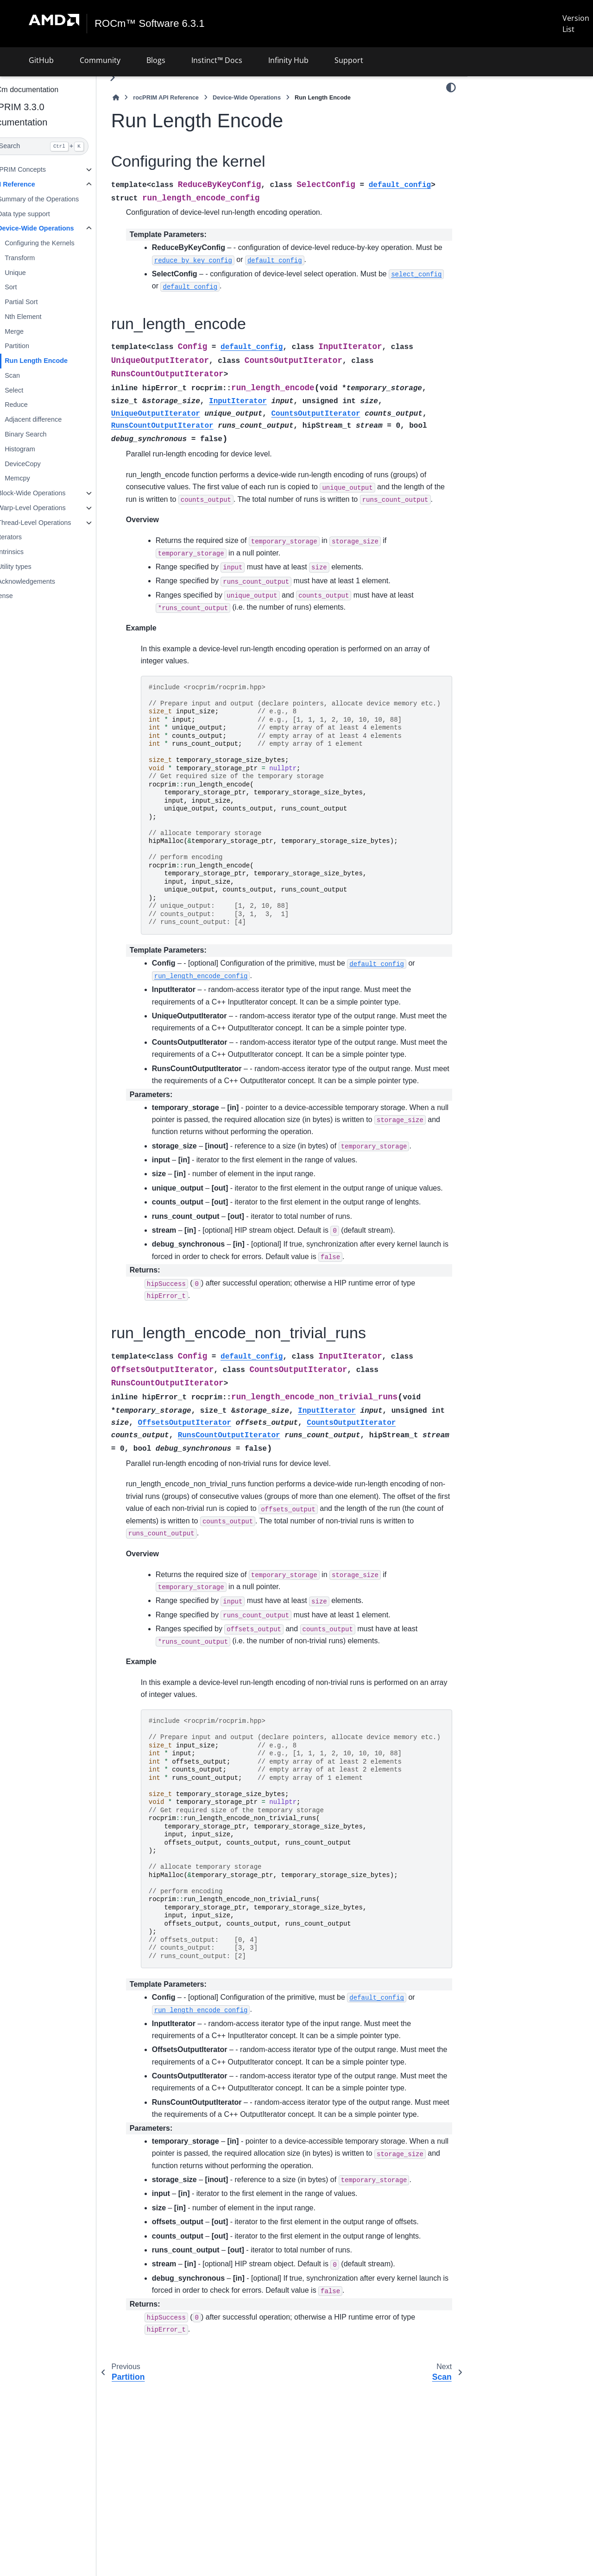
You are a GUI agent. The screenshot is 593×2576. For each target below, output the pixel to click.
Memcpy (39, 478)
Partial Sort (43, 302)
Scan (34, 375)
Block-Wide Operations (53, 493)
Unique (37, 272)
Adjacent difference (55, 419)
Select (36, 390)
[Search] (59, 146)
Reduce (38, 404)
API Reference (34, 184)
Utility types (36, 566)
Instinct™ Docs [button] (216, 60)
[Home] (138, 97)
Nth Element (45, 316)
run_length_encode (503, 134)
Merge (36, 331)
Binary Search (48, 434)
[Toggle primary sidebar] (134, 77)
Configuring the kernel (510, 105)
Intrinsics (32, 551)
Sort (33, 287)
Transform (42, 258)
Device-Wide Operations (57, 228)
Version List (575, 23)
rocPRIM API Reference (188, 97)
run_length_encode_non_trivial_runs (529, 149)
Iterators (31, 537)
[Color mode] (451, 87)
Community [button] (100, 60)
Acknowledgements (48, 581)
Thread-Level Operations (56, 522)
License (23, 595)
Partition (39, 345)
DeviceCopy (45, 463)
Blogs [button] (155, 60)
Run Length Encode (58, 360)
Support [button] (348, 60)
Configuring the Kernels (61, 243)
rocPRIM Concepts (40, 169)
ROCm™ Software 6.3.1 (150, 23)
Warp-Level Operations (53, 507)
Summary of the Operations (60, 199)
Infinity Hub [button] (288, 60)
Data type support (45, 213)
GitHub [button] (41, 60)
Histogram (42, 449)
